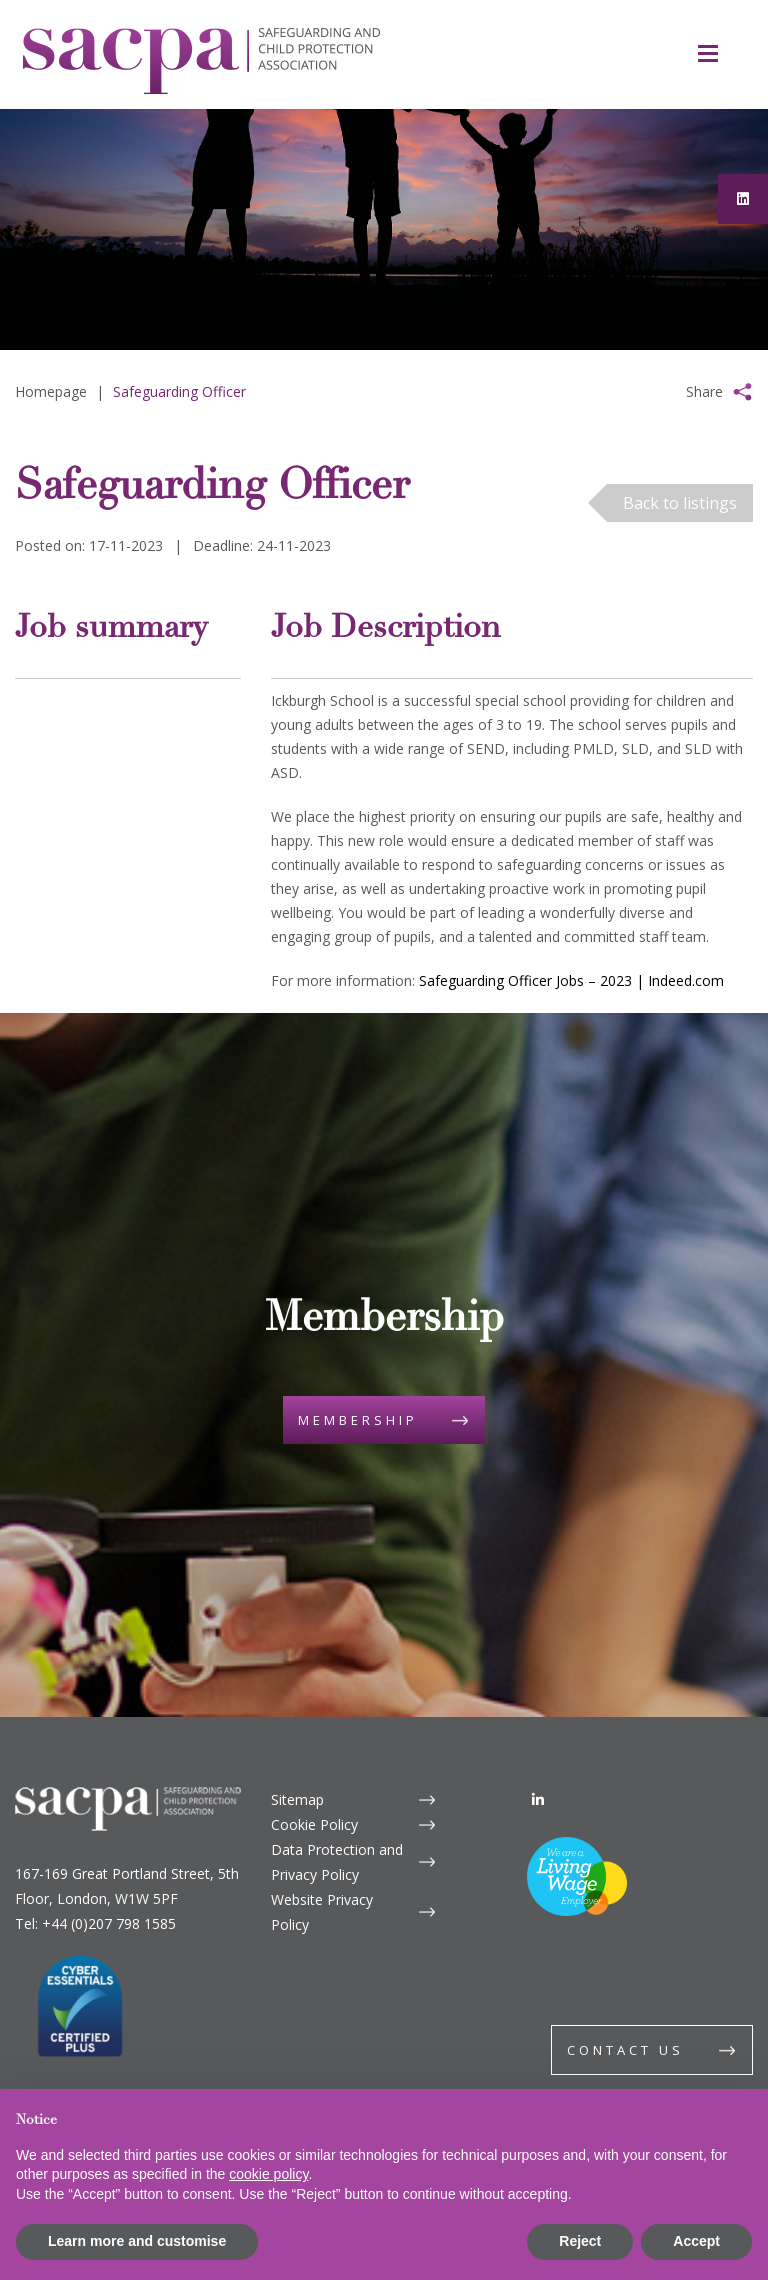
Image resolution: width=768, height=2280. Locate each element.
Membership (358, 1420)
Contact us (625, 2050)
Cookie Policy (314, 1824)
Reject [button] (580, 2241)
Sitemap (297, 1799)
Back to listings (680, 503)
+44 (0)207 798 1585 (109, 1923)
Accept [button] (696, 2241)
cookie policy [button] (268, 2174)
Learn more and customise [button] (137, 2241)
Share (704, 391)
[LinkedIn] (538, 1799)
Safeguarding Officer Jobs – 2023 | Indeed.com (571, 980)
